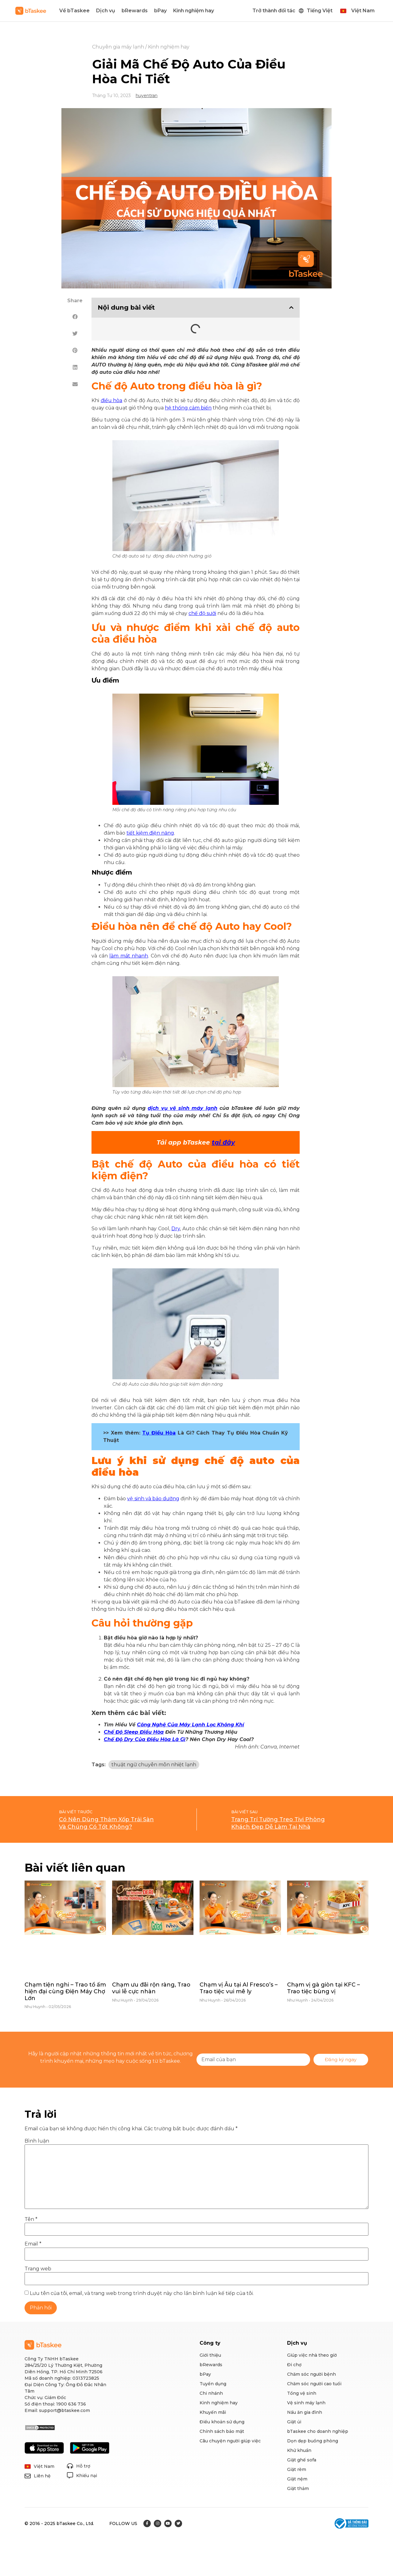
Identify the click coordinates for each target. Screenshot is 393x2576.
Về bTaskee (74, 11)
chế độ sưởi (202, 613)
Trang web (38, 2268)
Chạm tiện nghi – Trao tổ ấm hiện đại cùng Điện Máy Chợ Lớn (65, 1991)
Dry (175, 1228)
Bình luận (37, 2141)
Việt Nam (363, 11)
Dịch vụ (105, 11)
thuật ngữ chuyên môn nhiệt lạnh (153, 1765)
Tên (31, 2219)
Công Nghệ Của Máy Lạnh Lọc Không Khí (190, 1725)
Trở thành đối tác (273, 11)
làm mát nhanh (128, 956)
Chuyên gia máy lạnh (118, 47)
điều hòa (112, 400)
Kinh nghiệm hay (193, 11)
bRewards (135, 11)
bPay (160, 11)
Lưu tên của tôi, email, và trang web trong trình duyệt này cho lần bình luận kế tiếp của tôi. (142, 2293)
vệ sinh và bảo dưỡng (153, 1498)
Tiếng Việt (320, 11)
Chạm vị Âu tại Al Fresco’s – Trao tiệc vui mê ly (239, 1988)
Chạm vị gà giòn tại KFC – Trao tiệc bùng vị (323, 1988)
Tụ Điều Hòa (159, 1433)
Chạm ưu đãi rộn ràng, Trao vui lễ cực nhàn (151, 1988)
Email (33, 2243)
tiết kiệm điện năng (150, 833)
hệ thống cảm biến (188, 408)
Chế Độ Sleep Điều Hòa (134, 1732)
